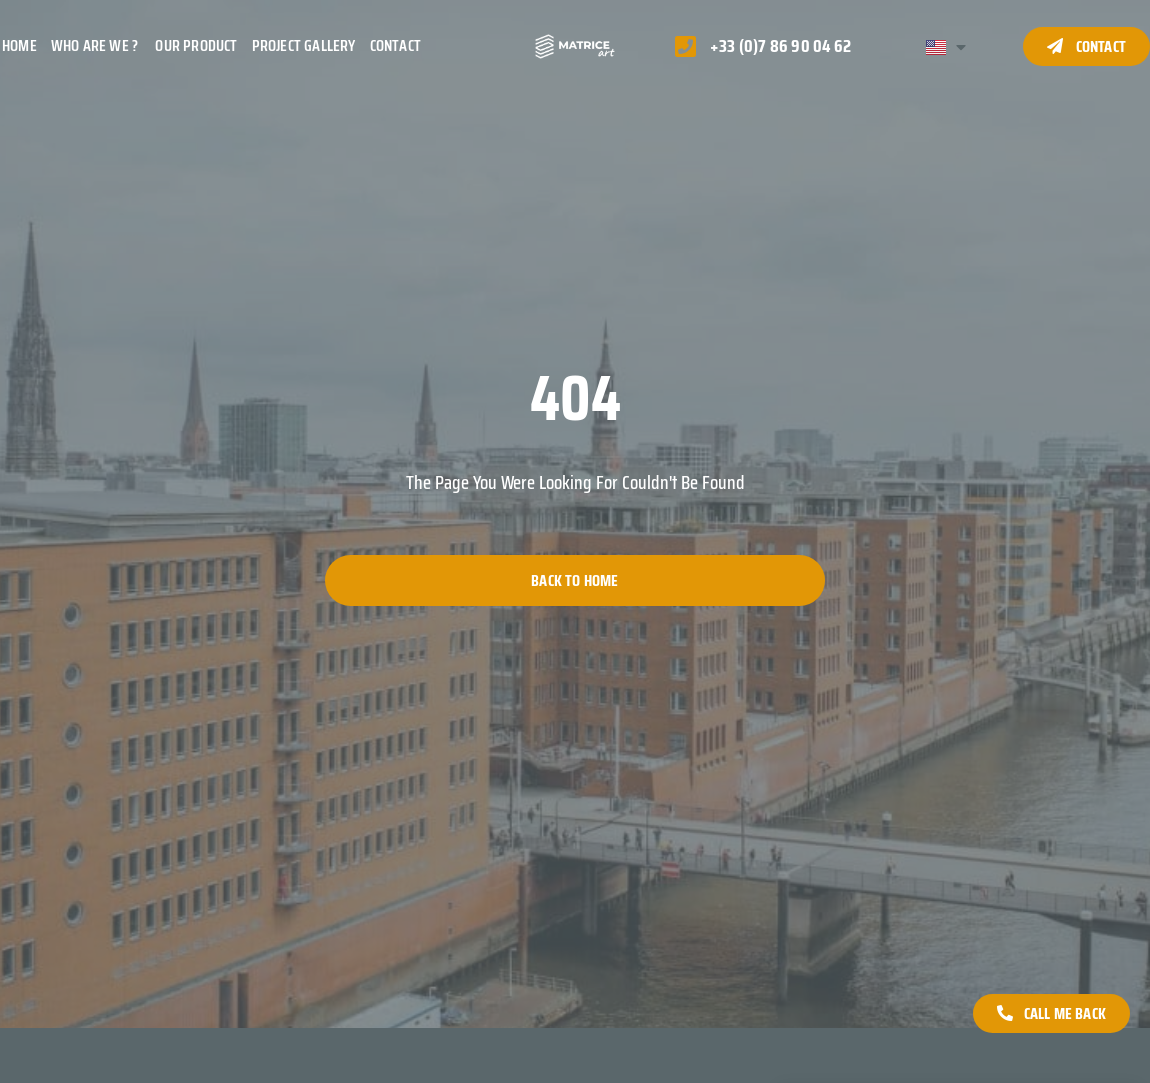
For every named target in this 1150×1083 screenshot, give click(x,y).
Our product (196, 45)
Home (19, 45)
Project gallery (304, 45)
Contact (395, 45)
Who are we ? (96, 45)
